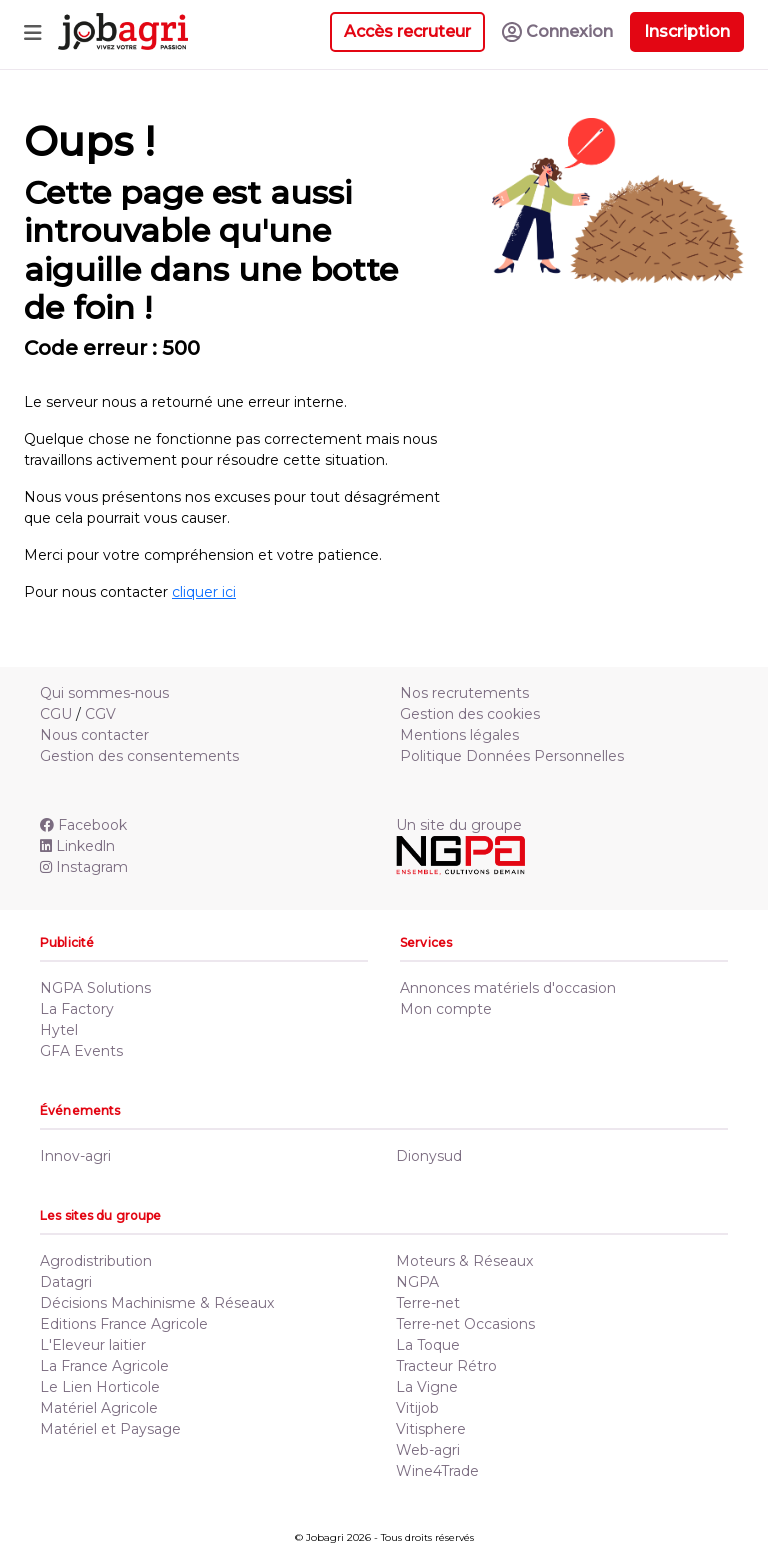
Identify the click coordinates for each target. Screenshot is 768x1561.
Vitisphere (431, 1429)
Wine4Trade (437, 1471)
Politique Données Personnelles (512, 756)
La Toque (428, 1345)
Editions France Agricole (124, 1324)
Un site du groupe (459, 825)
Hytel (59, 1030)
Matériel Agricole (99, 1408)
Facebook (83, 825)
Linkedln (77, 846)
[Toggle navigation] (33, 32)
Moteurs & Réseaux (464, 1261)
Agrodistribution (96, 1261)
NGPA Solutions (95, 988)
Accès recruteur (407, 31)
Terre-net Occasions (465, 1324)
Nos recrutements (464, 693)
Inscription (687, 31)
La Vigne (427, 1387)
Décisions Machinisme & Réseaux (157, 1303)
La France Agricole (104, 1366)
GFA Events (81, 1051)
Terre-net (428, 1303)
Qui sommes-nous (104, 693)
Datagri (66, 1282)
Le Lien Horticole (100, 1387)
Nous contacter (94, 735)
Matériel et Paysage (110, 1429)
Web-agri (428, 1450)
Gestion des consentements (139, 756)
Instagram (84, 867)
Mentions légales (459, 735)
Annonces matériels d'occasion (508, 988)
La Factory (77, 1009)
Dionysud (429, 1156)
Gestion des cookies (470, 714)
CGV (100, 714)
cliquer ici (204, 592)
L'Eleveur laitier (93, 1345)
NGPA (417, 1282)
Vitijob (417, 1408)
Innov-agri (75, 1156)
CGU (56, 714)
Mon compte (446, 1009)
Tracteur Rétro (446, 1366)
